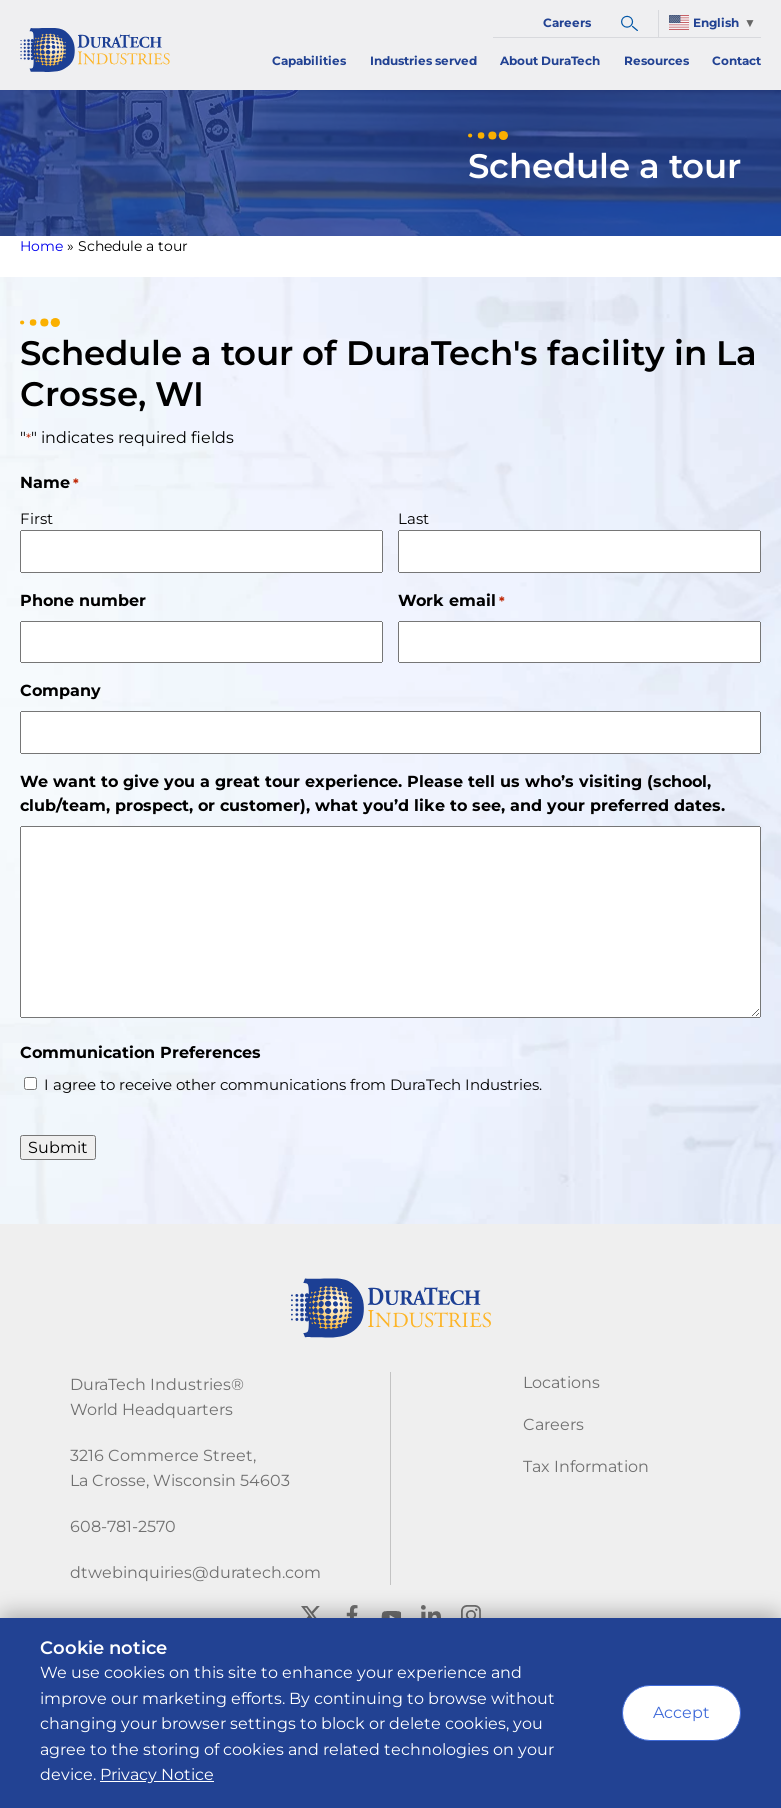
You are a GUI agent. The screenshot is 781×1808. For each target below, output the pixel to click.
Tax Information (586, 1466)
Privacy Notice (157, 1774)
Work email (451, 601)
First (36, 518)
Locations (561, 1382)
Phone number (83, 600)
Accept (681, 1712)
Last (413, 518)
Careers (567, 22)
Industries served (423, 60)
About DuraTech (550, 60)
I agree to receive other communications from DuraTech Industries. (293, 1084)
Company (60, 690)
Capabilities (309, 60)
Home (41, 246)
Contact (736, 60)
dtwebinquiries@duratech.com (195, 1572)
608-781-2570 (123, 1526)
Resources (656, 60)
